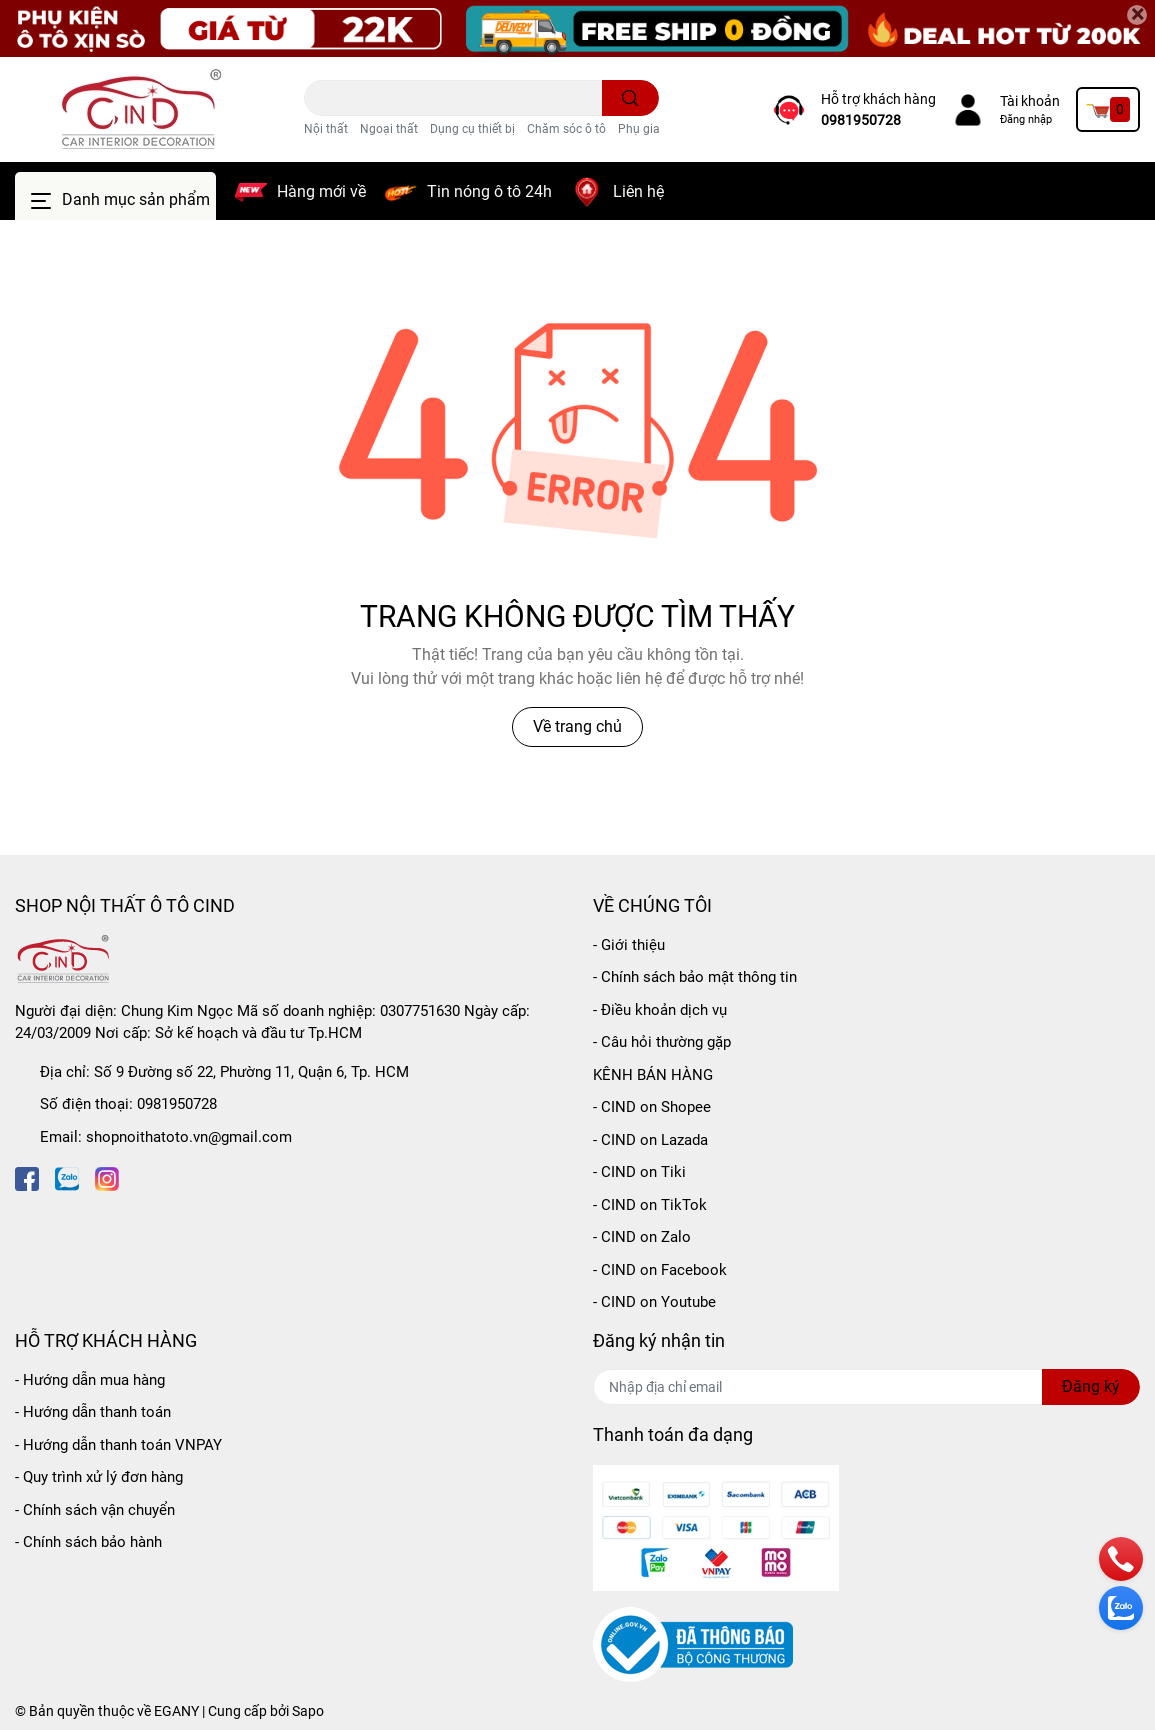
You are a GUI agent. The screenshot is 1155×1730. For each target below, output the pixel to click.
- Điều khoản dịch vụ (660, 1010)
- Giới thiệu (629, 945)
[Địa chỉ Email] (867, 1387)
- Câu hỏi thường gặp (662, 1042)
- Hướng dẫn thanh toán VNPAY (118, 1445)
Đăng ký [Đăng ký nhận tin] (1091, 1386)
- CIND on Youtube (654, 1302)
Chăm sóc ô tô (566, 129)
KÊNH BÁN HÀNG (653, 1075)
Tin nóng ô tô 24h (489, 191)
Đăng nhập (1026, 119)
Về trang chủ (577, 726)
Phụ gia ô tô (651, 129)
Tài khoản (1030, 101)
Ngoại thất (389, 129)
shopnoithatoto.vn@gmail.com (189, 1137)
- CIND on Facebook (660, 1270)
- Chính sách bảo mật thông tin (695, 977)
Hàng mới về (321, 191)
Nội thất (326, 129)
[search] (630, 98)
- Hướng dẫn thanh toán (93, 1412)
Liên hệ (638, 191)
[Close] (1137, 15)
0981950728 (861, 120)
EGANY (176, 1711)
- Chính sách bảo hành (88, 1542)
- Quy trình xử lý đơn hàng (99, 1477)
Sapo (308, 1711)
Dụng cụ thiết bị (472, 129)
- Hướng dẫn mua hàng (90, 1380)
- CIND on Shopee (652, 1107)
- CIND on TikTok (650, 1205)
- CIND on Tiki (639, 1172)
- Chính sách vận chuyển (95, 1510)
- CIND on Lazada (650, 1140)
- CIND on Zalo (642, 1237)
